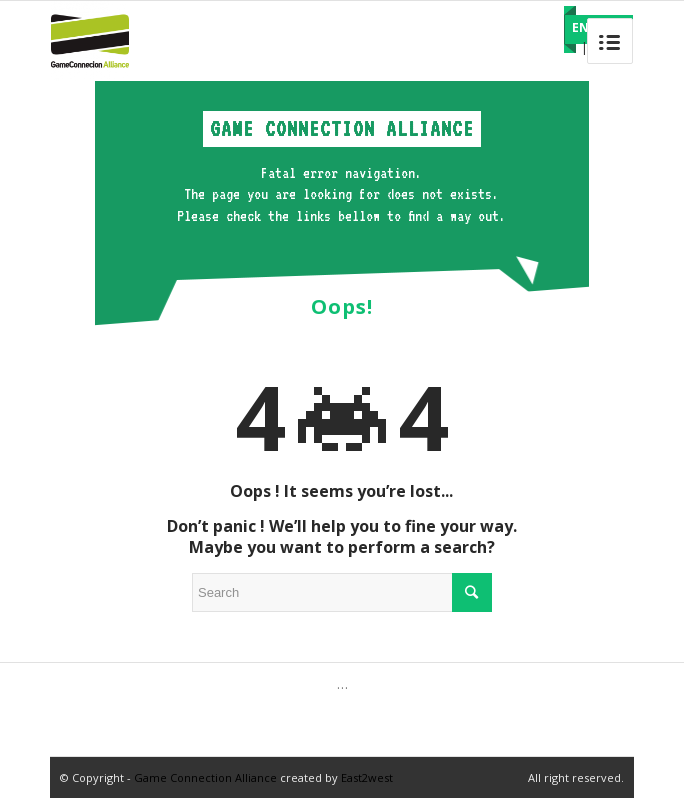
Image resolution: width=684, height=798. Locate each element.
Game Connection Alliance (205, 777)
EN (580, 27)
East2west (367, 777)
